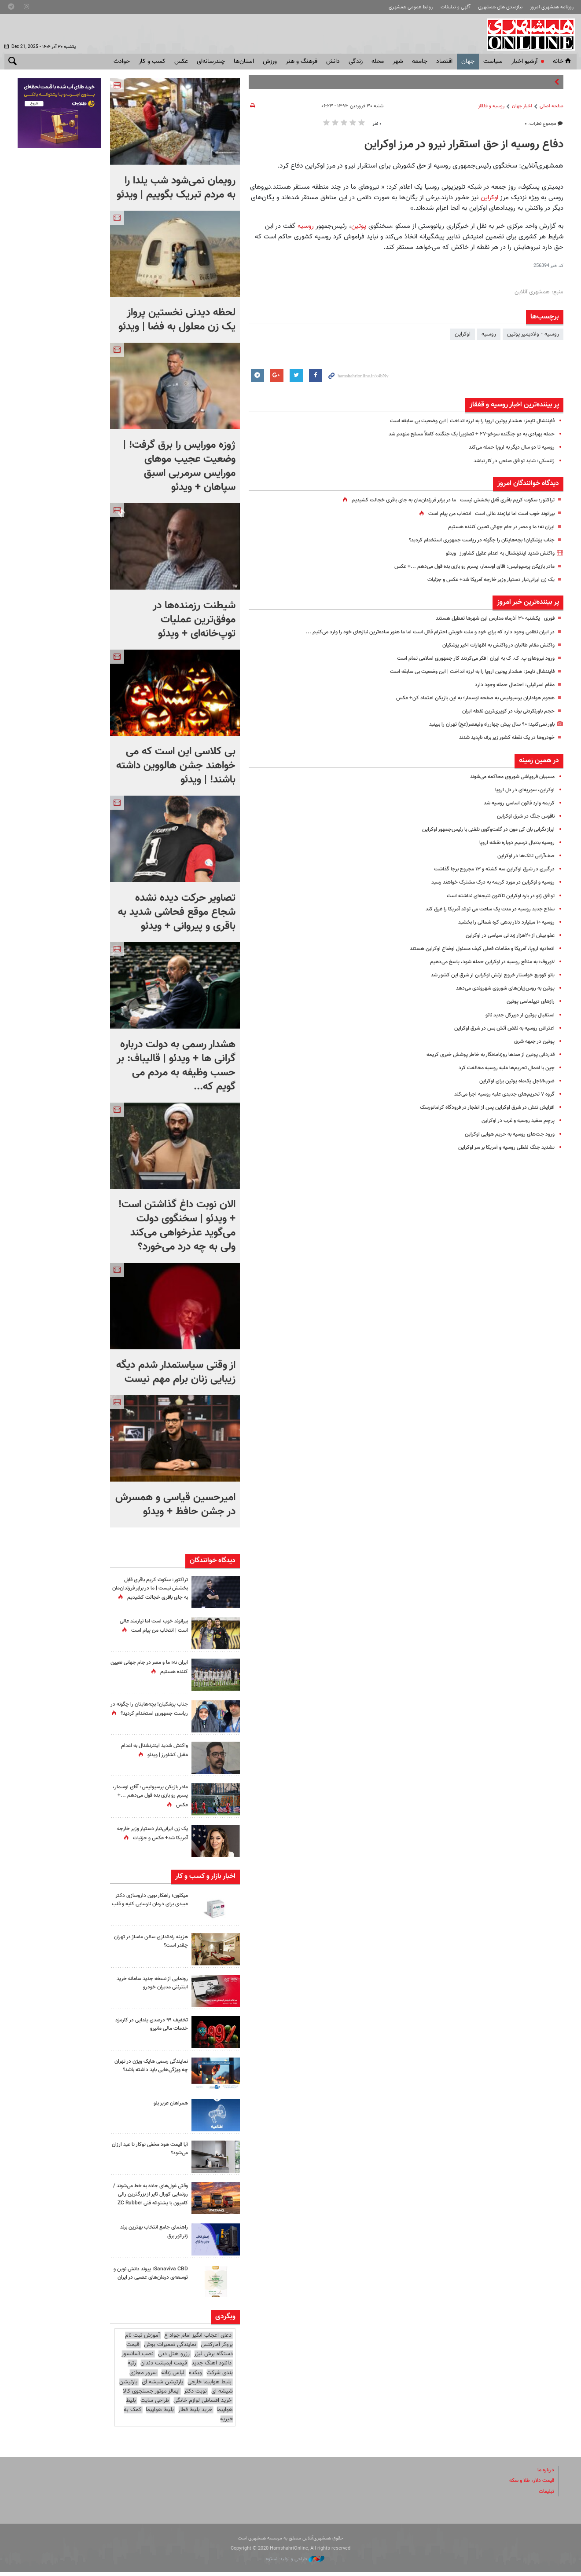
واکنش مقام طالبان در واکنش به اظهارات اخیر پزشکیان (493, 645)
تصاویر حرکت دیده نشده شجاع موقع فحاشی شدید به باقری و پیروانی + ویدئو (176, 912)
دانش (333, 61)
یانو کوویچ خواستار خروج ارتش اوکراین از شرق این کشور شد (486, 975)
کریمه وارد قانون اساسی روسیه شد (515, 803)
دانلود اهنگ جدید (211, 2367)
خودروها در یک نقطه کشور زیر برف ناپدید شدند (501, 737)
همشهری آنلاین (528, 34)
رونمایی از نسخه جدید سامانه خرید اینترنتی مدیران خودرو (154, 1985)
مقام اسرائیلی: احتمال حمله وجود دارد (511, 684)
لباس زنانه (172, 2376)
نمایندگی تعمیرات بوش (170, 2348)
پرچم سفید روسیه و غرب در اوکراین (514, 1120)
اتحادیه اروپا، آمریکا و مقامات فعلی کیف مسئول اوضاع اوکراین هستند (475, 948)
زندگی (356, 61)
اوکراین (489, 197)
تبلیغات (545, 2495)
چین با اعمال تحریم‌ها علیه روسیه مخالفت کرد (501, 1067)
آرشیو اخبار (524, 61)
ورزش (270, 61)
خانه (562, 61)
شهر (398, 61)
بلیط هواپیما (160, 2413)
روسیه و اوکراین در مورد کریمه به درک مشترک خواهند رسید (486, 882)
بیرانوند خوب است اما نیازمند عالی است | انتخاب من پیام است (483, 513)
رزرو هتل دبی (174, 2357)
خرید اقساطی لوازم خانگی (202, 2404)
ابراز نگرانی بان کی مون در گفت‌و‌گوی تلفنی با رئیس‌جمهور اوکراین (481, 829)
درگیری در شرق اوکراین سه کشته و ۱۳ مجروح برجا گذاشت (488, 869)
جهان (467, 61)
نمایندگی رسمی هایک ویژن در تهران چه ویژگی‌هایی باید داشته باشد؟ (152, 2072)
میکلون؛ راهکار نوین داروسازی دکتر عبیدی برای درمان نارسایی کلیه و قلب (153, 1906)
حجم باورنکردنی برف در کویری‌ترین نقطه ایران (504, 711)
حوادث (122, 61)
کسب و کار (152, 61)
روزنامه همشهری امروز (552, 7)
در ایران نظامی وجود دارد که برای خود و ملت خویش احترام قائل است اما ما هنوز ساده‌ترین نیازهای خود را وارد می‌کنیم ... (417, 632)
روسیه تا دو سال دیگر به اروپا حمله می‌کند (507, 447)
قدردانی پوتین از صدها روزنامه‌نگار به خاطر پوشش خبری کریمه (484, 1054)
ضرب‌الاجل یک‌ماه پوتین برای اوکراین (513, 1081)
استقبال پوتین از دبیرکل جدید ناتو (516, 1015)
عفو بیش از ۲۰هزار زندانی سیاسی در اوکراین (505, 935)
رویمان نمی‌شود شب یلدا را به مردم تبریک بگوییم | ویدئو (176, 187)
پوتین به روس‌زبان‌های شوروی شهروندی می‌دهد (500, 988)
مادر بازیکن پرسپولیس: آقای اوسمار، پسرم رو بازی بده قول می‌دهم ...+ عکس (466, 566)
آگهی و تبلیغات (456, 7)
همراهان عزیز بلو (169, 2105)
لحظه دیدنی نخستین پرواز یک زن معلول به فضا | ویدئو (176, 319)
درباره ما (545, 2474)
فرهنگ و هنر (301, 61)
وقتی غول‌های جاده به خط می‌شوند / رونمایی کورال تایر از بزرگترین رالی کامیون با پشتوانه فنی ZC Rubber (152, 2201)
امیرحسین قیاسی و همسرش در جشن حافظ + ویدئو (175, 1504)
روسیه (304, 226)
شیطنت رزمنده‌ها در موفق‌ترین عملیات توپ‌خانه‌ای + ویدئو (194, 619)
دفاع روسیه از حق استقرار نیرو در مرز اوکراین (463, 144)
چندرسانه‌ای (211, 61)
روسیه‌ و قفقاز (491, 106)
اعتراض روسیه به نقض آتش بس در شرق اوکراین (499, 1028)
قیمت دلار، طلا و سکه (529, 2484)
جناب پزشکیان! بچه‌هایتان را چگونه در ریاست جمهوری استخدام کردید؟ (475, 540)
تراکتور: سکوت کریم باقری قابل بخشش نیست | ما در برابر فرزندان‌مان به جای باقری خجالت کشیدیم (442, 500)
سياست (493, 61)
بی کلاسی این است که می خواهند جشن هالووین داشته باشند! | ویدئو (175, 765)
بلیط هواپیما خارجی (210, 2386)
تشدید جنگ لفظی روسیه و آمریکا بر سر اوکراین (501, 1147)
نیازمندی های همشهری (500, 7)
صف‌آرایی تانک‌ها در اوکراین (524, 855)
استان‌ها (244, 61)
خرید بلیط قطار (195, 2413)
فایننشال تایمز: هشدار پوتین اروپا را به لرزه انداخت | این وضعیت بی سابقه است (463, 421)
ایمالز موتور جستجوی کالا (151, 2395)
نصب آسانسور (137, 2357)
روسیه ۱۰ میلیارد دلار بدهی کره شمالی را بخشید (500, 922)
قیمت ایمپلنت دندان (163, 2367)
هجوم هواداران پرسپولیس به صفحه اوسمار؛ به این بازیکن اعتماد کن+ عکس (467, 698)
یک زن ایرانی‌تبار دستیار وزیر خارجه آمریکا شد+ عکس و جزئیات (485, 579)
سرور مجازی (143, 2376)
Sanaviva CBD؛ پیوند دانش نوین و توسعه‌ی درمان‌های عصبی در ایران (149, 2281)
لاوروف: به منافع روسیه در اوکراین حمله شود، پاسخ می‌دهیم (485, 961)
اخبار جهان (522, 106)
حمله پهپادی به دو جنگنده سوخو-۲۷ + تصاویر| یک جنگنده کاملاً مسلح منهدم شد (463, 434)
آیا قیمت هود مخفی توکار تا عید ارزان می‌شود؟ (151, 2150)
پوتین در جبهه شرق (533, 1041)
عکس (181, 61)
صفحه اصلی (551, 106)
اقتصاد (444, 61)
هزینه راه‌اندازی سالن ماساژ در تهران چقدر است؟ (154, 1943)
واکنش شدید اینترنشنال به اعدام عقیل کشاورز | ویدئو (494, 553)
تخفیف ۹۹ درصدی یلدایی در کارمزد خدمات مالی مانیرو (156, 2026)
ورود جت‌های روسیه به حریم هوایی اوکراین (505, 1134)
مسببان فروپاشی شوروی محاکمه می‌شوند (507, 776)
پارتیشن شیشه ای (162, 2386)
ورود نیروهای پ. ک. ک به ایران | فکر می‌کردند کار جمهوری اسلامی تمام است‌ (467, 658)
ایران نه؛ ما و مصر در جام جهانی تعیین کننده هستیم (495, 527)
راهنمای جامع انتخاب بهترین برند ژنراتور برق (151, 2235)
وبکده (195, 2376)
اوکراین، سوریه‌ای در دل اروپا (522, 790)
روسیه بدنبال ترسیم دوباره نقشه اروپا (512, 842)
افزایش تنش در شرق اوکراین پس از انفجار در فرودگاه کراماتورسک (481, 1107)
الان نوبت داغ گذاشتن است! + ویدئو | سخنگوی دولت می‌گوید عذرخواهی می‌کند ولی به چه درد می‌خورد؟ (176, 1225)
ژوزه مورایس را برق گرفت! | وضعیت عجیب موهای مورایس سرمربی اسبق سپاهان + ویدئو (179, 466)
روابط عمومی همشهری (411, 7)
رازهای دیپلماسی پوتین (529, 1001)
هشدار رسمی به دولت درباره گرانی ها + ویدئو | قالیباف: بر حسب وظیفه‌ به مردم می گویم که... (176, 1065)
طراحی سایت (154, 2404)
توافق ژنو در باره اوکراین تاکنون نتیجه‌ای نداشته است (494, 896)
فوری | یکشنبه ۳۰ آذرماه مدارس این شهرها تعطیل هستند (488, 618)
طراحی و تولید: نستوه (295, 2563)
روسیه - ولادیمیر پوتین (533, 334)
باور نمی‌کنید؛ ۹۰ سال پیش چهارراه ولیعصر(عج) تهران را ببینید (484, 724)
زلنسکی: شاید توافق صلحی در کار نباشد (510, 461)
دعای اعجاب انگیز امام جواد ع (198, 2339)
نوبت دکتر (195, 2395)
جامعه (419, 61)
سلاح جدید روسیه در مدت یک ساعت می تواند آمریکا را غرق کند (482, 909)
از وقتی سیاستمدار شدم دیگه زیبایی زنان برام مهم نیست (175, 1372)
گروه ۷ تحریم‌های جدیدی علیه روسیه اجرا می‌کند (499, 1094)
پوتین (359, 226)
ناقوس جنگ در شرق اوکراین (523, 816)
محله (377, 61)
